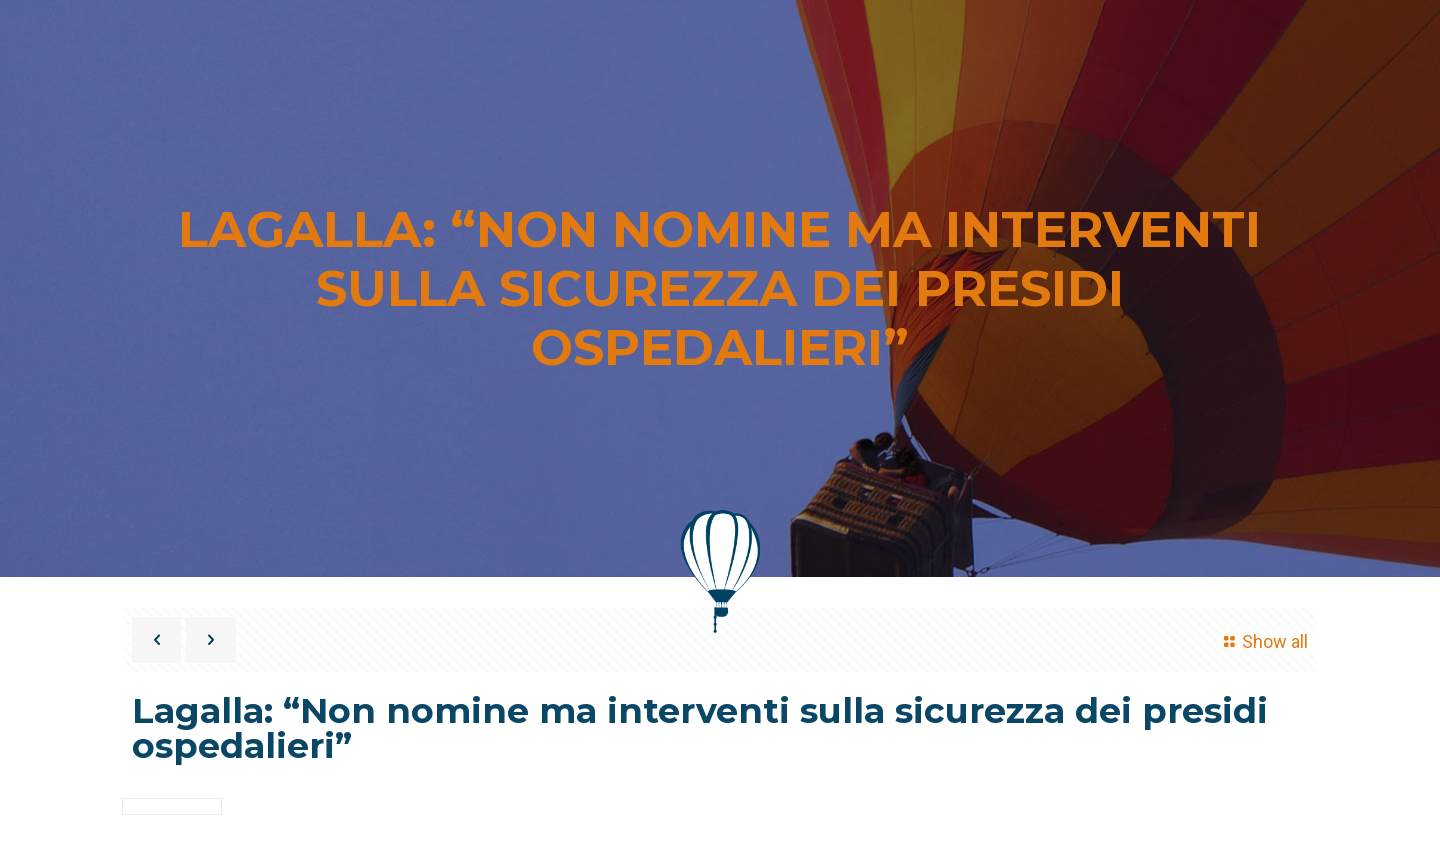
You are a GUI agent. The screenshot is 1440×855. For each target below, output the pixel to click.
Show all (1262, 641)
